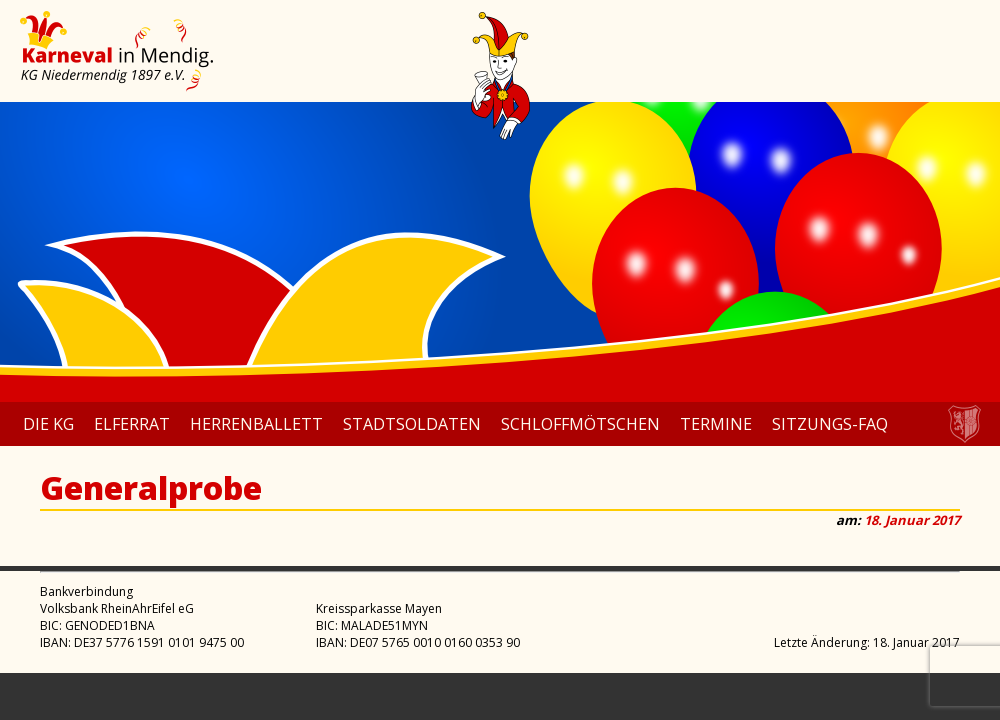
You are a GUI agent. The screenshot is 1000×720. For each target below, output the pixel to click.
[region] (500, 252)
